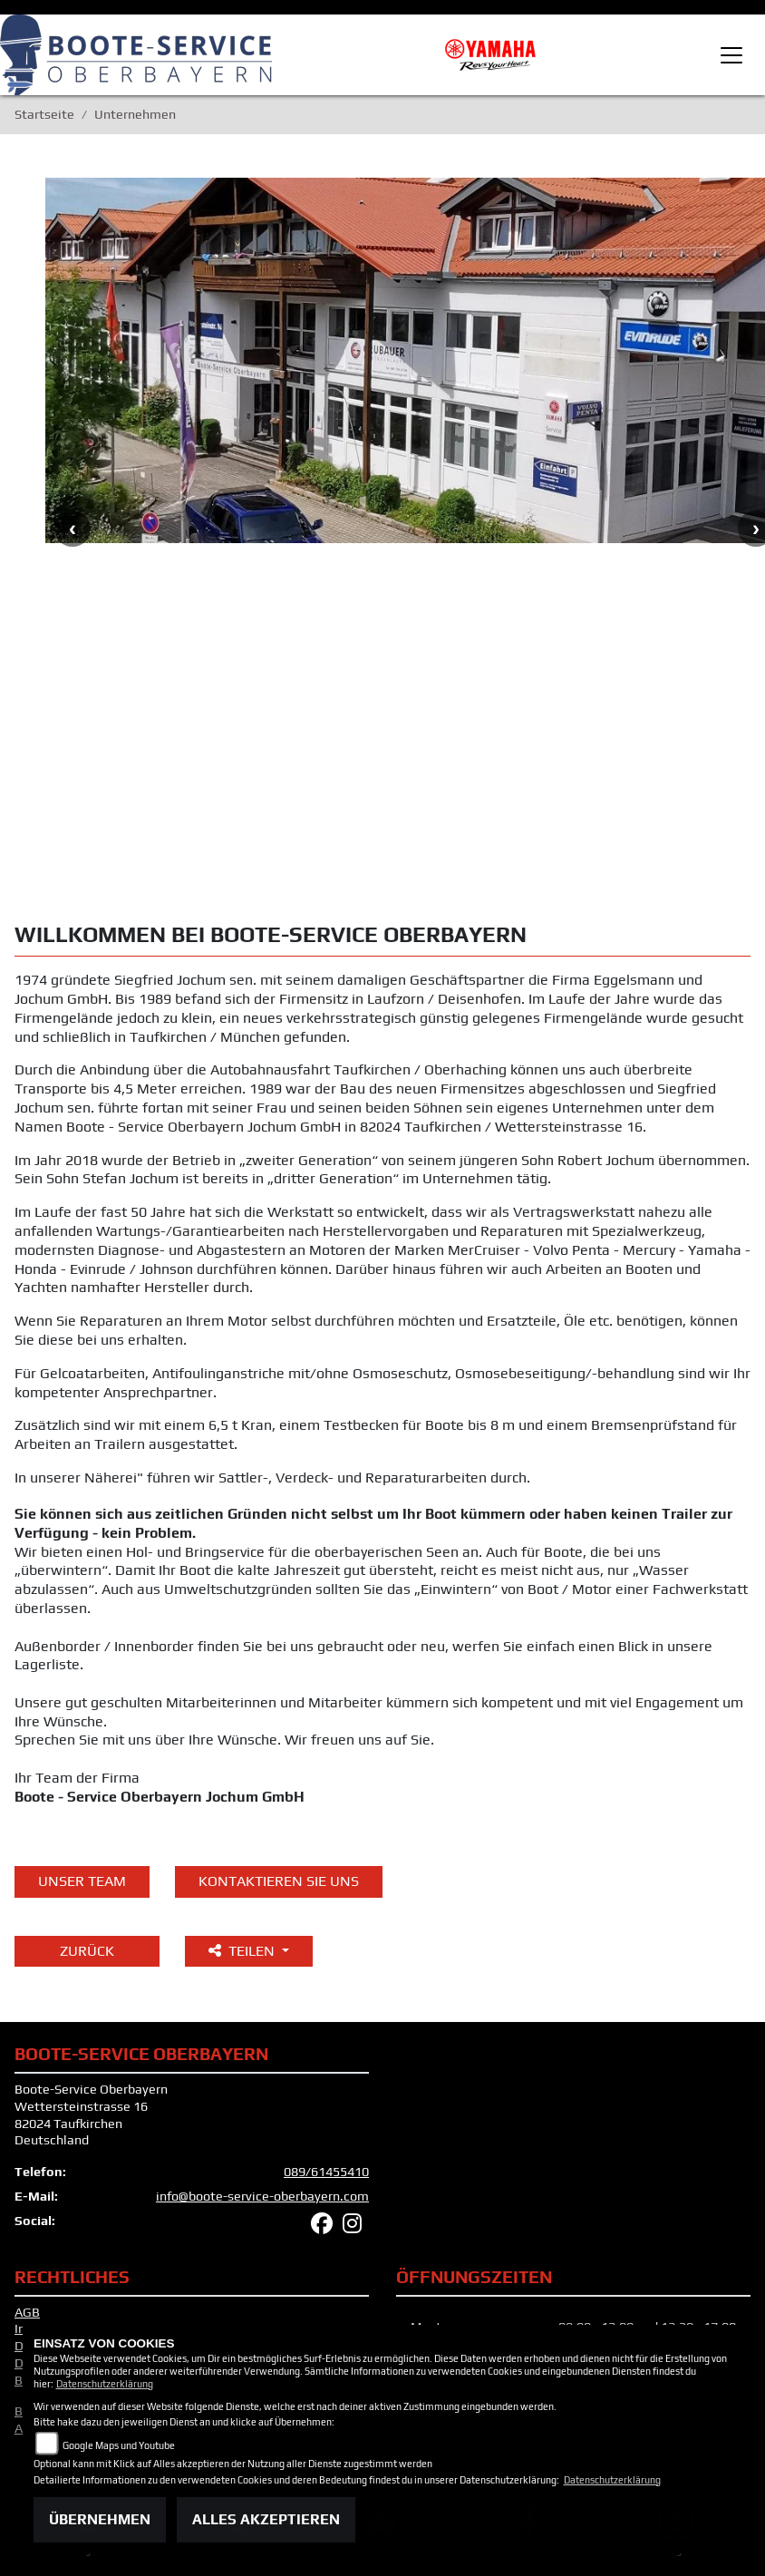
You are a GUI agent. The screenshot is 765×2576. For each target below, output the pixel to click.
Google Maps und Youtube (119, 2445)
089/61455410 (326, 2171)
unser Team (82, 1881)
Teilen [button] (243, 1950)
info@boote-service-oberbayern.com (262, 2196)
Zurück (87, 1950)
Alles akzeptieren (266, 2519)
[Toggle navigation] (731, 55)
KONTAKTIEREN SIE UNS (279, 1881)
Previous (72, 528)
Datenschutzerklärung (104, 2383)
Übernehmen (99, 2519)
